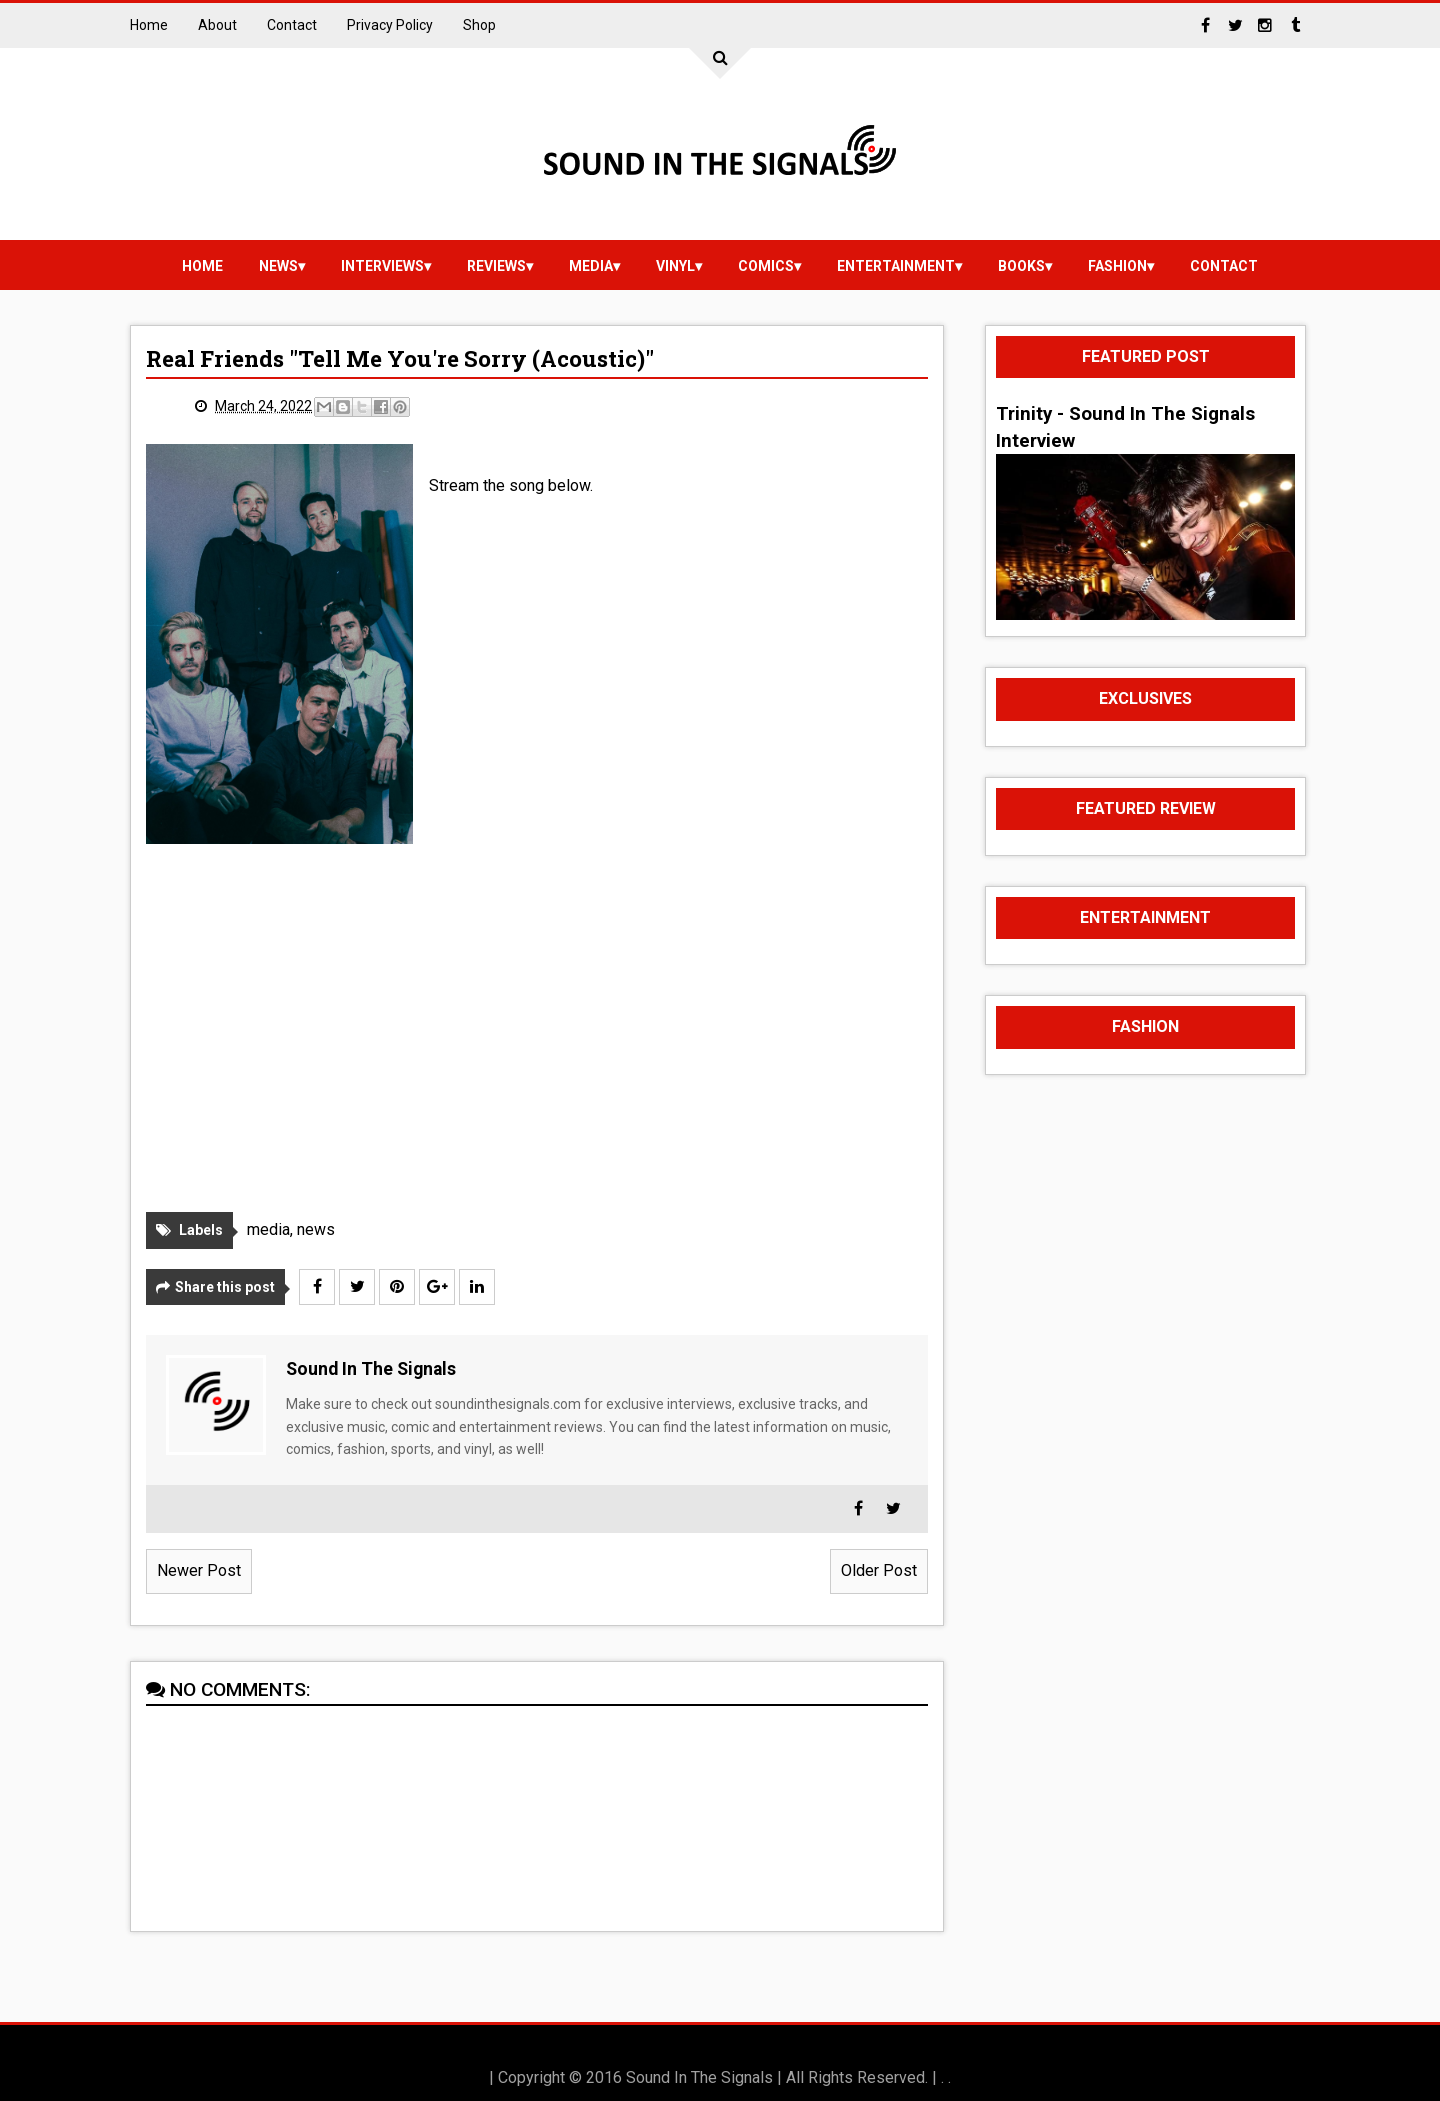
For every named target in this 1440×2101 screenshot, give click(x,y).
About (217, 25)
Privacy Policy (390, 25)
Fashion (1117, 266)
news (278, 266)
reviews (496, 266)
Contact (292, 25)
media (591, 266)
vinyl (675, 266)
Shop (479, 25)
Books (1021, 266)
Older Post (879, 1570)
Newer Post (199, 1570)
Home (149, 25)
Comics (766, 266)
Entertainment (896, 266)
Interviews (382, 266)
